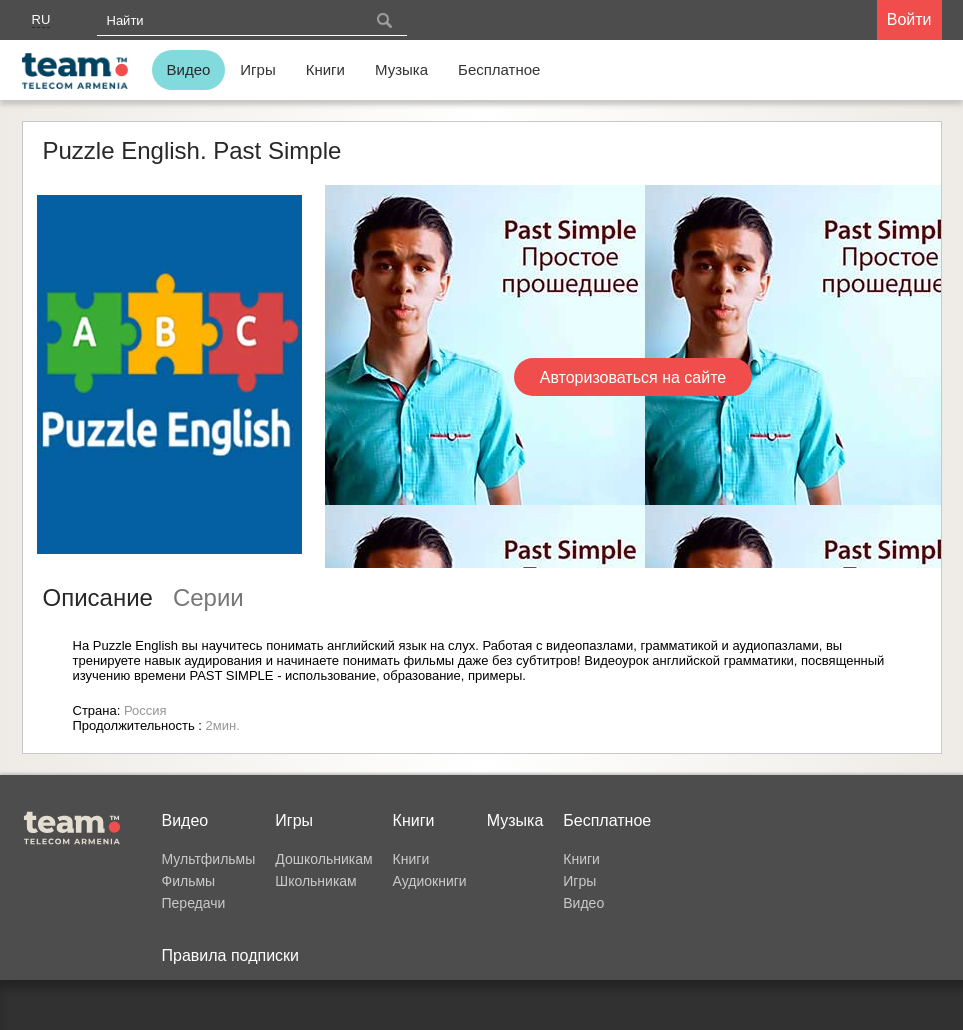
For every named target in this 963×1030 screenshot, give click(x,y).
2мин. (223, 725)
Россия (145, 710)
